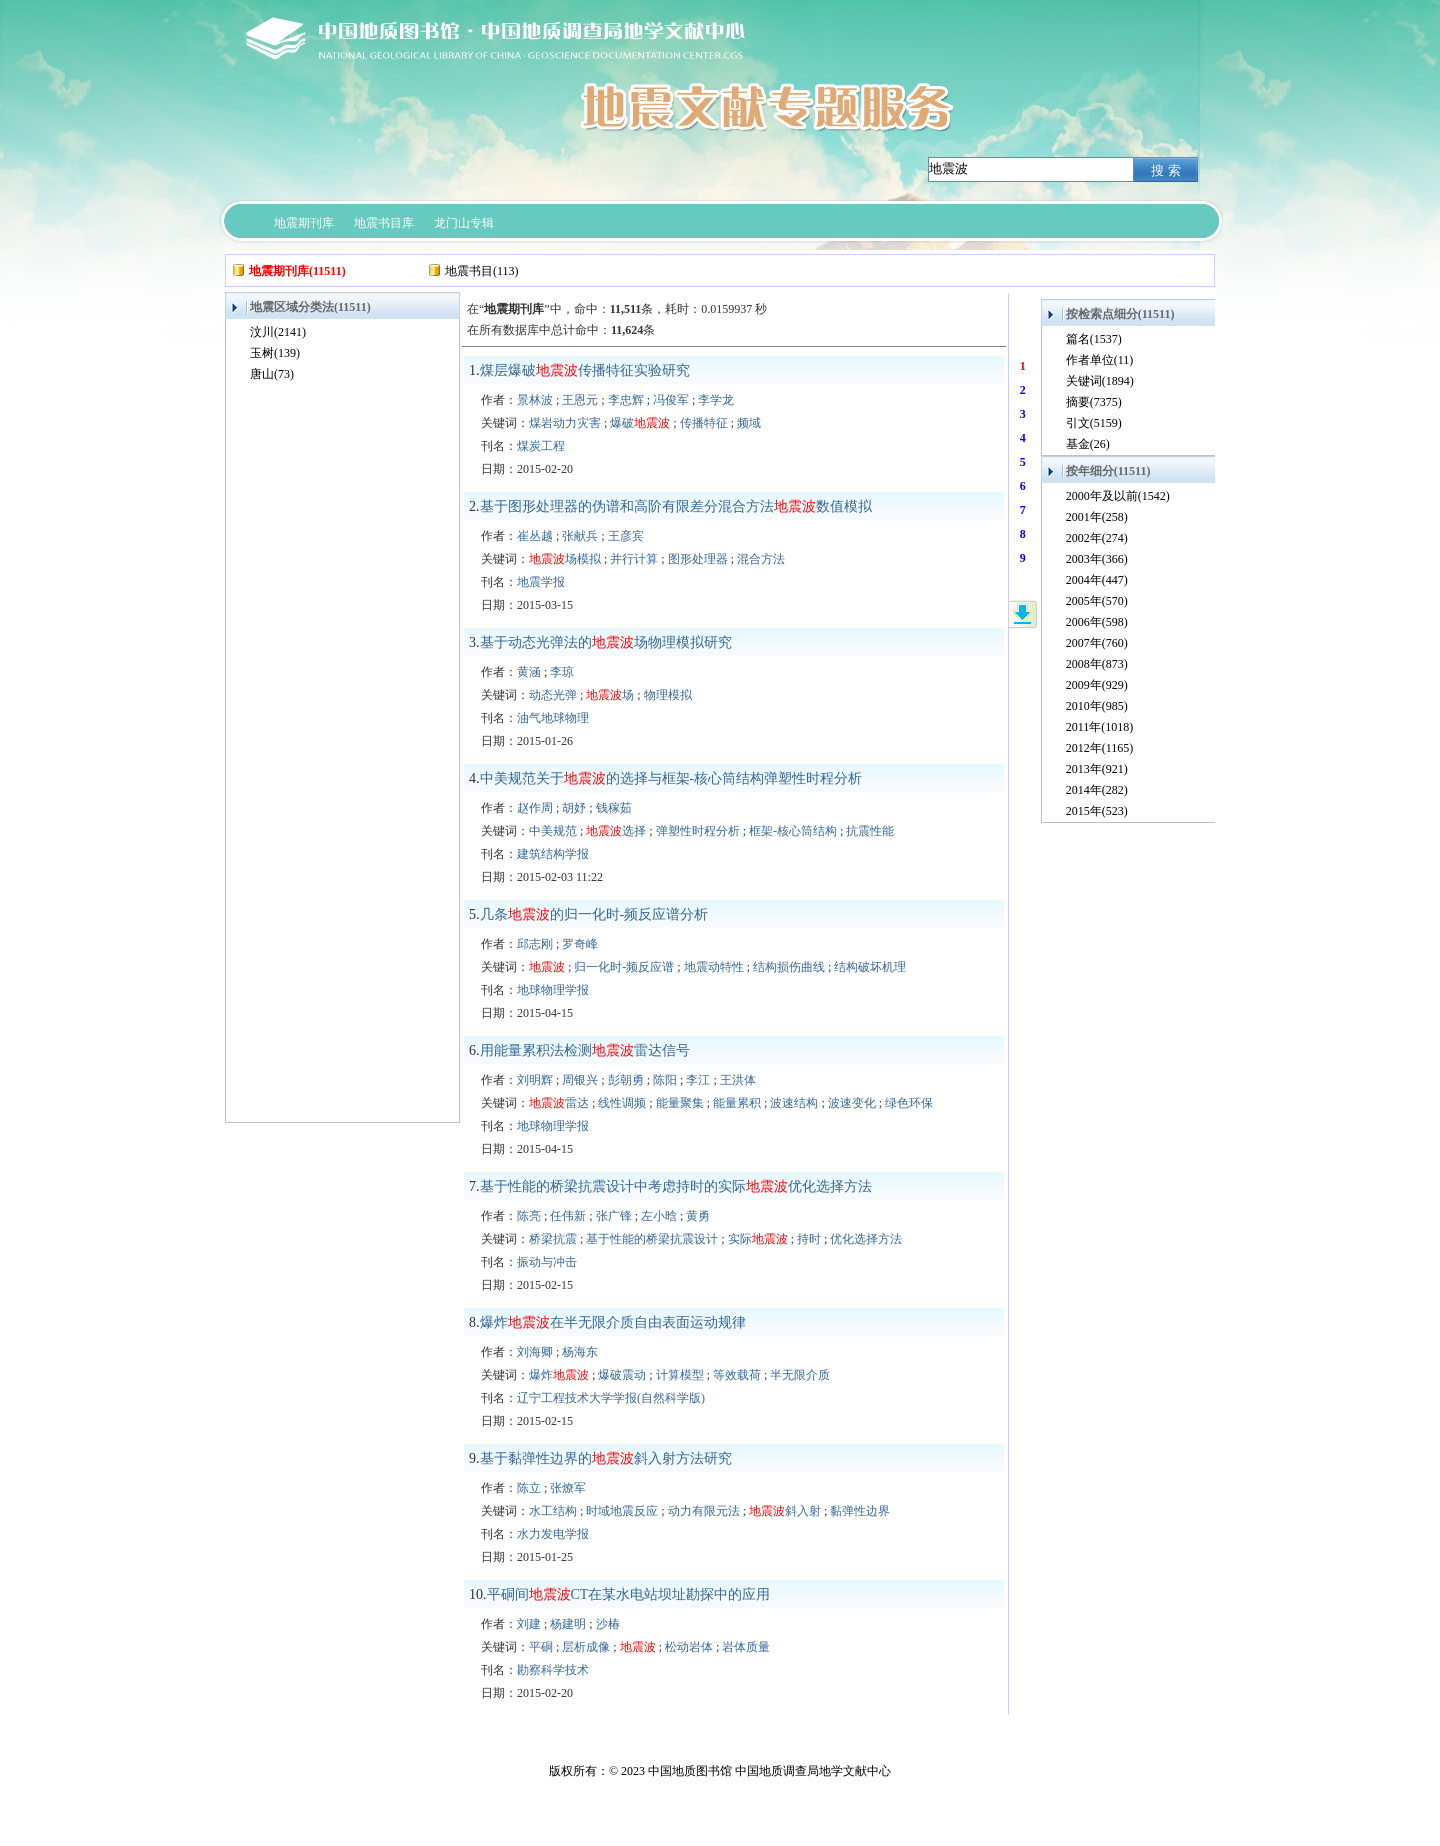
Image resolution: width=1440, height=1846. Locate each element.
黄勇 (698, 1216)
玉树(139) (275, 353)
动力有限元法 (704, 1511)
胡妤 (574, 808)
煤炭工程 (541, 446)
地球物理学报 (553, 990)
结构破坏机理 (870, 967)
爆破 (640, 423)
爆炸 (559, 1375)
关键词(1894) (1100, 381)
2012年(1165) (1100, 748)
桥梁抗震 (553, 1239)
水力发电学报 (553, 1534)
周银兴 (580, 1080)
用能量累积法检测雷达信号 (585, 1050)
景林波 (535, 400)
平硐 (541, 1647)
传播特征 (704, 423)
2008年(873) (1097, 664)
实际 (758, 1239)
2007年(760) (1097, 643)
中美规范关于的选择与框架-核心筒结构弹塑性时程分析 (671, 778)
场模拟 (565, 559)
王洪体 (738, 1080)
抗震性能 (870, 831)
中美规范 (553, 831)
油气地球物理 (553, 718)
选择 (616, 831)
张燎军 (568, 1488)
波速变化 (852, 1103)
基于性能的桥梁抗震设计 (652, 1239)
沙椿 (608, 1624)
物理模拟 (668, 695)
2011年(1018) (1100, 727)
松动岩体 (689, 1647)
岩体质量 (746, 1647)
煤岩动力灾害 (565, 423)
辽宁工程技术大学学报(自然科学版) (611, 1398)
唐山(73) (272, 374)
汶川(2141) (278, 332)
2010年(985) (1097, 706)
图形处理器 (698, 559)
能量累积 (737, 1103)
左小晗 (659, 1216)
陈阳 (665, 1080)
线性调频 (622, 1103)
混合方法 (761, 559)
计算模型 (680, 1375)
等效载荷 (737, 1375)
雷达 (559, 1103)
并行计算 (634, 559)
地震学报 (541, 582)
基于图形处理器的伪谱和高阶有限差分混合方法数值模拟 (676, 506)
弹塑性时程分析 (698, 831)
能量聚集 (680, 1103)
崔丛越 (535, 536)
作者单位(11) (1100, 360)
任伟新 (568, 1216)
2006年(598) (1097, 622)
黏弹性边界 (860, 1511)
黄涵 (529, 672)
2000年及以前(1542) (1118, 496)
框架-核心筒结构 (793, 831)
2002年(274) (1097, 538)
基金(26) (1088, 444)
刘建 (529, 1624)
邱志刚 (535, 944)
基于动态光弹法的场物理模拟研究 (606, 642)
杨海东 (580, 1352)
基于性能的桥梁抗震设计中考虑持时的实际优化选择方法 (676, 1186)
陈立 (529, 1488)
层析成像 (586, 1647)
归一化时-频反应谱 (624, 967)
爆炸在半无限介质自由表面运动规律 (613, 1322)
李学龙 (716, 400)
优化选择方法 (866, 1239)
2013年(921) (1097, 769)
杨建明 (568, 1624)
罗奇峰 (580, 944)
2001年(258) (1097, 517)
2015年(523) (1097, 811)
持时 (809, 1239)
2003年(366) (1097, 559)
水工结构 (553, 1511)
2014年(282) (1097, 790)
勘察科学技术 (553, 1670)
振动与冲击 (547, 1262)
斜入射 (785, 1511)
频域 (749, 423)
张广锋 (614, 1216)
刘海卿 (535, 1352)
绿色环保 (909, 1103)
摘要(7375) (1094, 402)
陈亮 (529, 1216)
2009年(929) (1097, 685)
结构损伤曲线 (789, 967)
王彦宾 (626, 536)
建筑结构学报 (553, 854)
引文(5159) (1094, 423)
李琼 (562, 672)
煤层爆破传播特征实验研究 (585, 370)
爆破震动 (622, 1375)
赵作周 (535, 808)
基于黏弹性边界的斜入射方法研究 (606, 1458)
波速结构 (794, 1103)
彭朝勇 (626, 1080)
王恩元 (580, 400)
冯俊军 (671, 400)
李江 (698, 1080)
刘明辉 (535, 1080)
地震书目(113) (482, 271)
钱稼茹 (614, 808)
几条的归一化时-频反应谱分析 (594, 914)
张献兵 (580, 536)
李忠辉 (626, 400)
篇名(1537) (1094, 339)
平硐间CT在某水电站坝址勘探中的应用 (629, 1594)
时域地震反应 (622, 1511)
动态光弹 (553, 695)
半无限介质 (800, 1375)
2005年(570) (1097, 601)
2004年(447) (1097, 580)
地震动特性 (714, 967)
